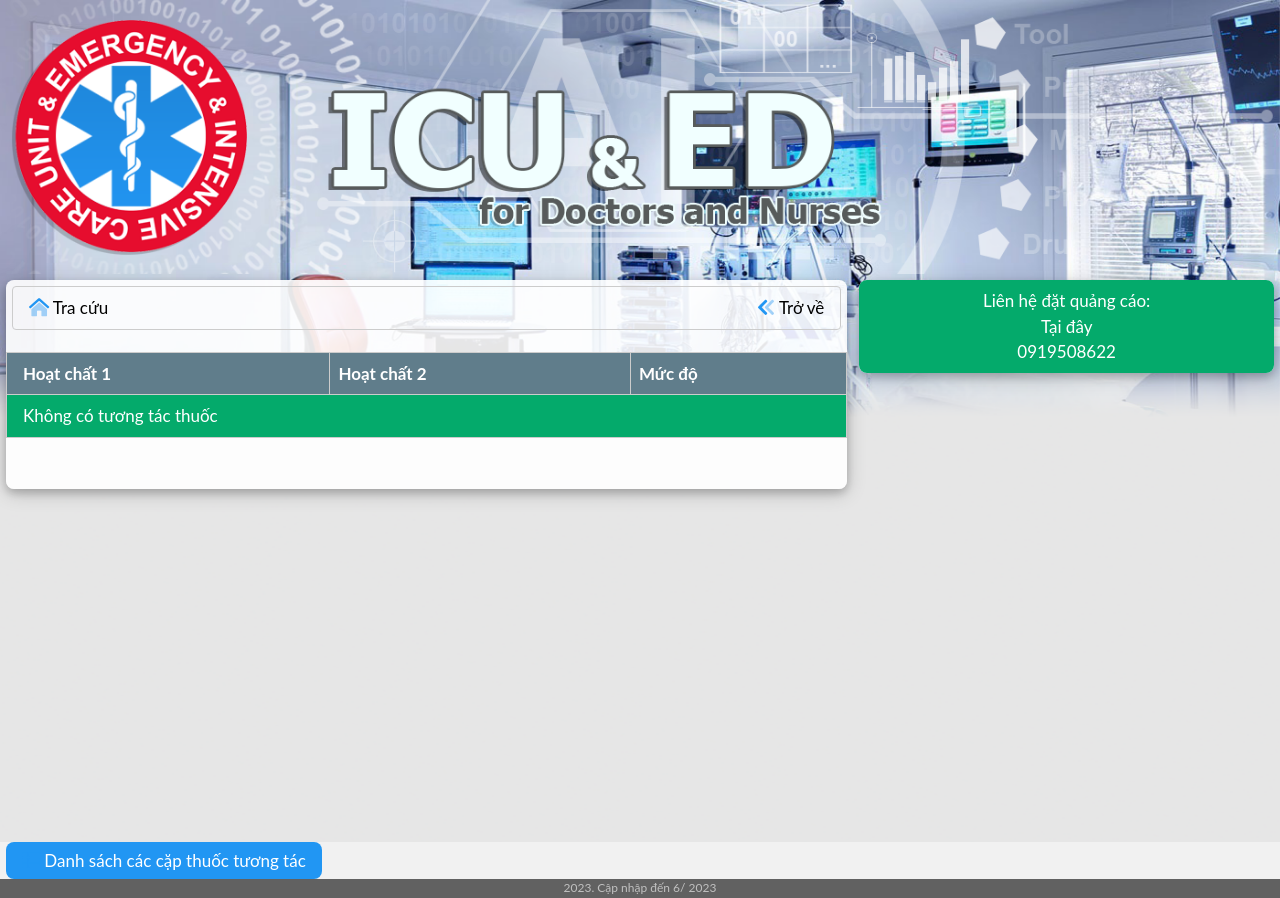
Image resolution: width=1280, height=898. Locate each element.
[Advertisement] (600, 651)
